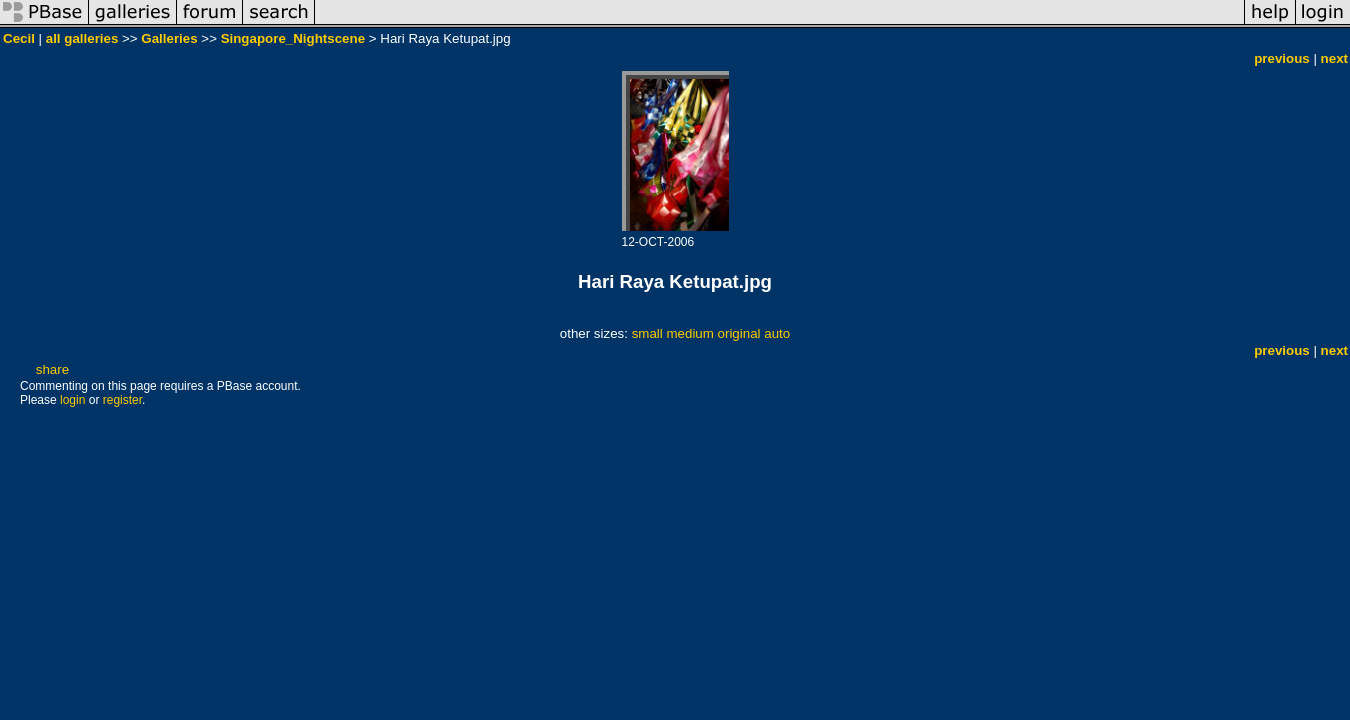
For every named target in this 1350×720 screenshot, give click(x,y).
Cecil (19, 38)
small (647, 333)
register (122, 400)
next (1334, 58)
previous (1282, 58)
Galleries (169, 38)
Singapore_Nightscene (293, 38)
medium (689, 333)
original (739, 333)
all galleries (82, 38)
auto (777, 333)
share (52, 369)
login (72, 400)
